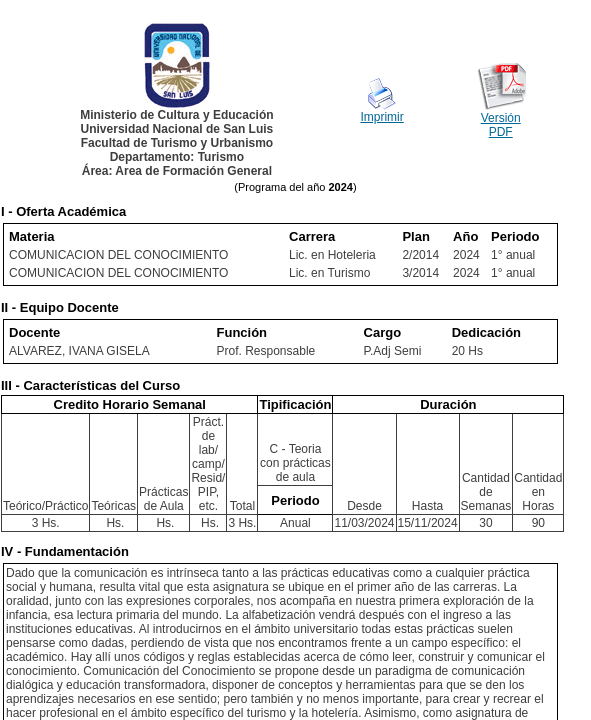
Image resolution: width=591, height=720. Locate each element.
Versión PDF (501, 125)
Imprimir (381, 117)
